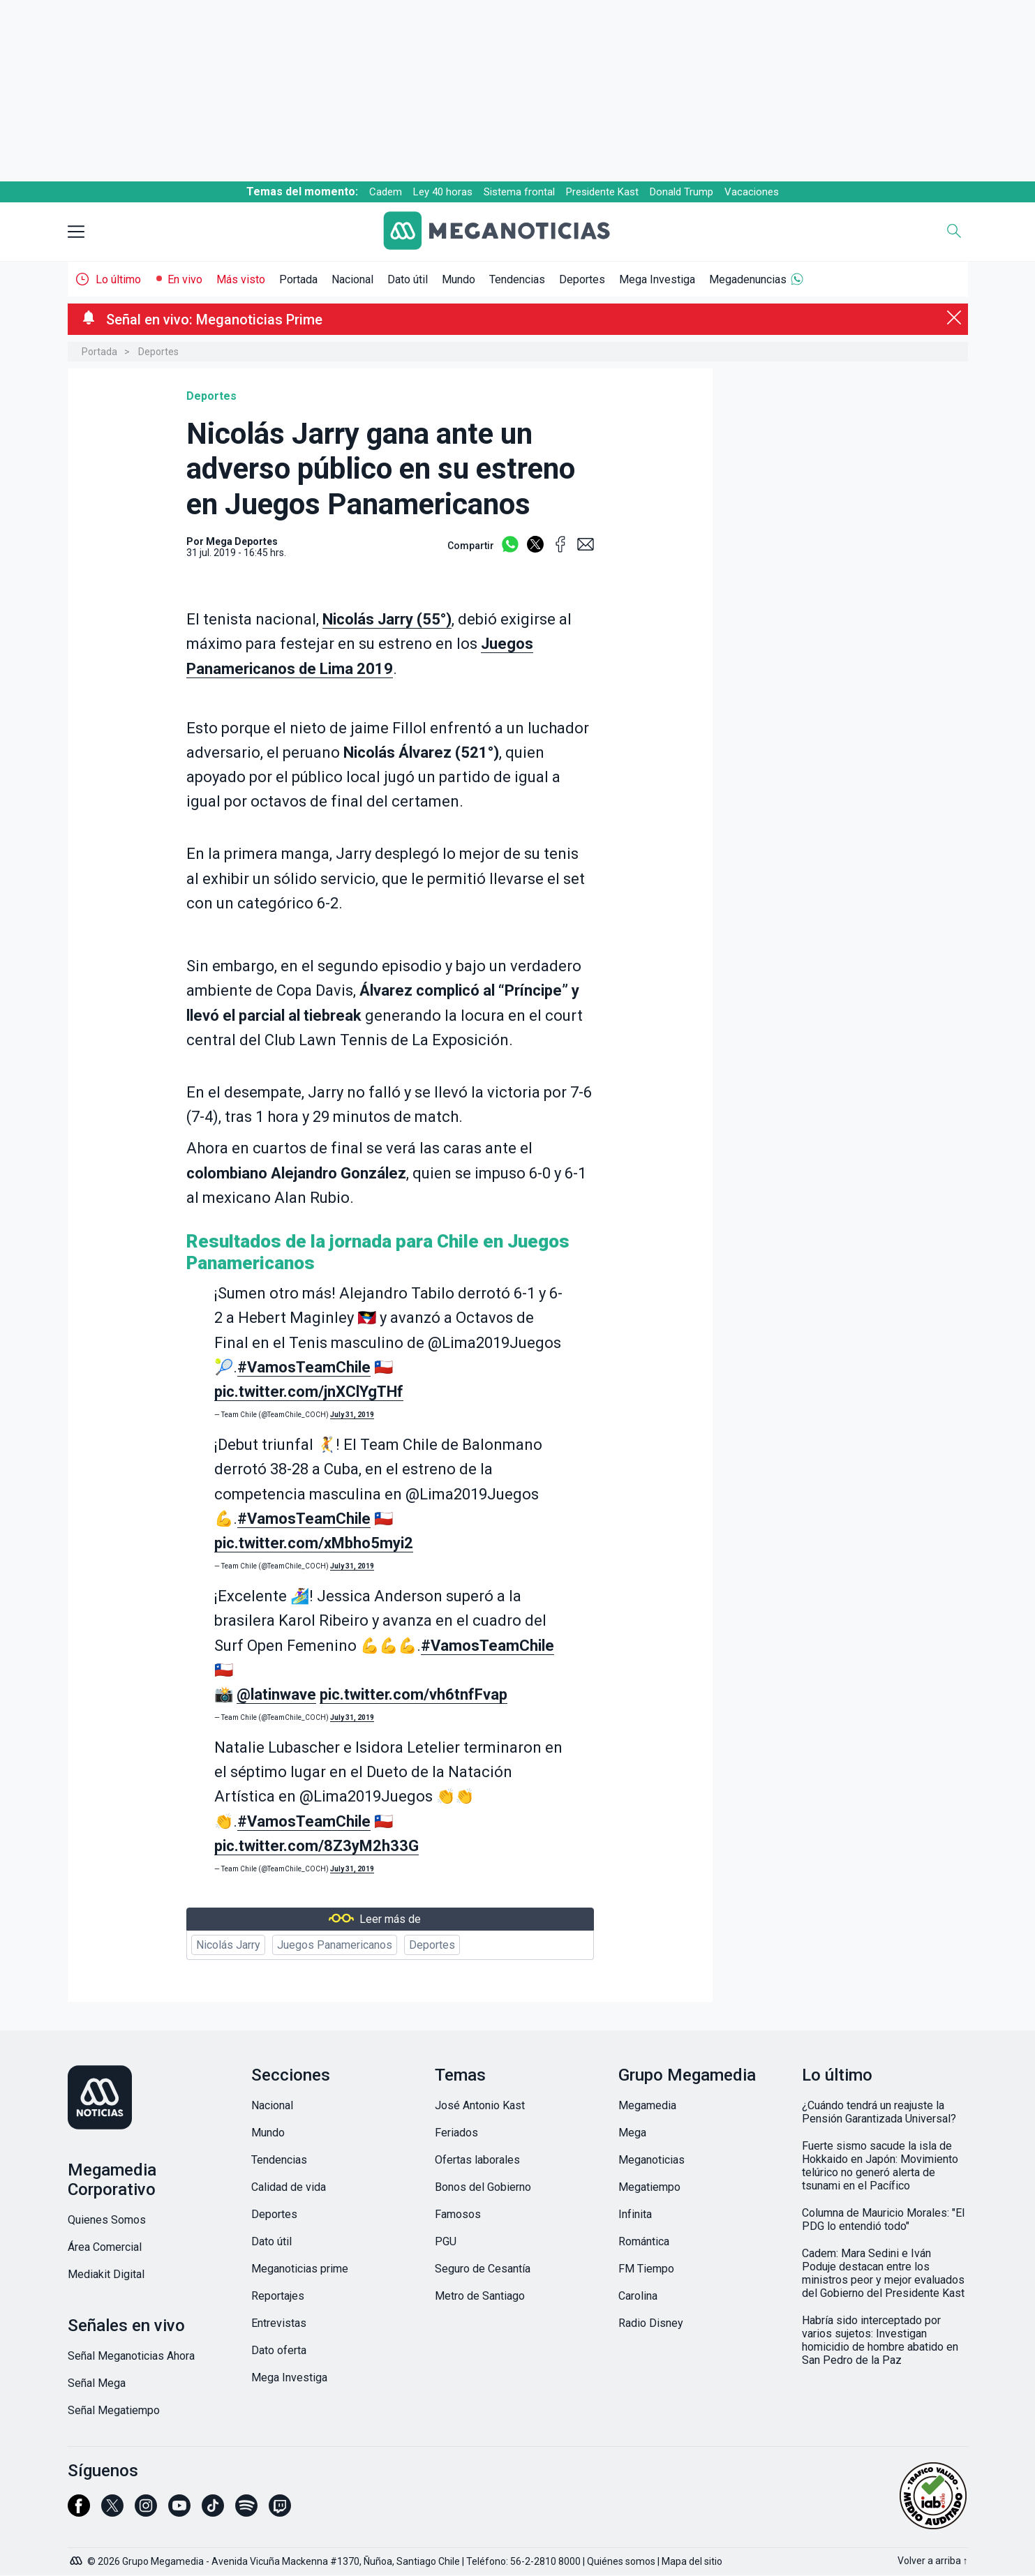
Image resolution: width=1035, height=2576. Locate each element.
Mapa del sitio (692, 2561)
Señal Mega (97, 2383)
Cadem (385, 192)
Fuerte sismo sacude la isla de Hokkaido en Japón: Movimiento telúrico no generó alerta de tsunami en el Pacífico (880, 2165)
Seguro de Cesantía (482, 2268)
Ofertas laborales (477, 2159)
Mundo (458, 279)
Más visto (240, 279)
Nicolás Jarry (228, 1945)
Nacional (352, 279)
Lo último (118, 279)
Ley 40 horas (442, 192)
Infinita (635, 2214)
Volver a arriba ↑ (933, 2560)
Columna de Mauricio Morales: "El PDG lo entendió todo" (883, 2219)
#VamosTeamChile (304, 1367)
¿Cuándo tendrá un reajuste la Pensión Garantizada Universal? (879, 2112)
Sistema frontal (519, 192)
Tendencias (517, 279)
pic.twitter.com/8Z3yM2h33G (316, 1846)
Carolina (637, 2295)
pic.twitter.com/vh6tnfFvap (413, 1694)
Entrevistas (278, 2323)
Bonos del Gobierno (483, 2187)
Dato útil (407, 279)
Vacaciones (751, 192)
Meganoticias (651, 2159)
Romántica (643, 2241)
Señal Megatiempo (114, 2410)
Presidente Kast (602, 192)
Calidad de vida (288, 2187)
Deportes (582, 279)
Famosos (458, 2214)
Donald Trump (681, 192)
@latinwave (276, 1694)
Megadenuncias (748, 279)
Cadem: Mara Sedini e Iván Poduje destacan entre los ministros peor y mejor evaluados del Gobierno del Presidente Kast (883, 2273)
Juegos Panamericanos (334, 1945)
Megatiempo (649, 2187)
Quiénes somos (621, 2561)
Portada (298, 279)
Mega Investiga (657, 279)
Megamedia (647, 2105)
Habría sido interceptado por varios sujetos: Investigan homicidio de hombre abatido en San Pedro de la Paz (880, 2340)
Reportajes (277, 2295)
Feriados (456, 2132)
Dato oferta (278, 2350)
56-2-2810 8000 (545, 2561)
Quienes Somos (107, 2219)
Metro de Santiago (480, 2295)
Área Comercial (105, 2247)
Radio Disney (650, 2323)
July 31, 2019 (352, 1414)
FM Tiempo (646, 2268)
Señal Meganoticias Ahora (131, 2355)
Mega (632, 2132)
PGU (445, 2241)
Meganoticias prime (299, 2268)
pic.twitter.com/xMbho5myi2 (313, 1543)
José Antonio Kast (480, 2105)
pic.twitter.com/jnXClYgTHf (308, 1391)
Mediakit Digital (106, 2274)
